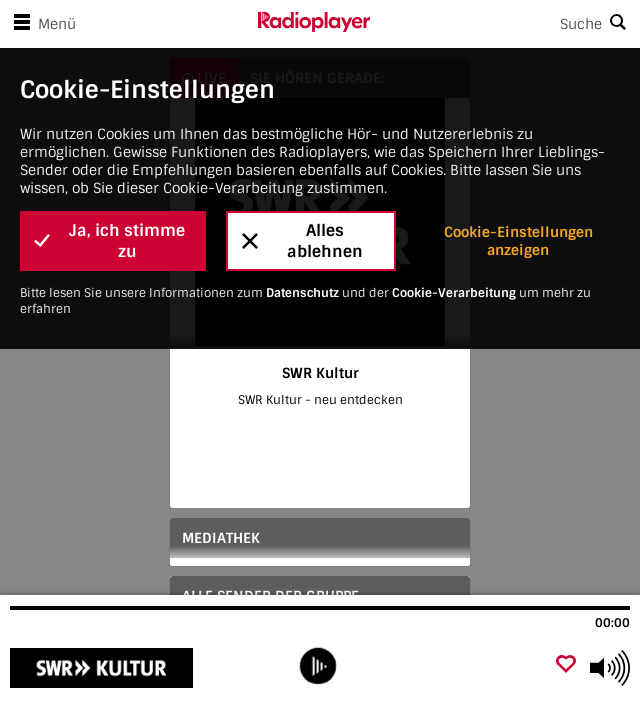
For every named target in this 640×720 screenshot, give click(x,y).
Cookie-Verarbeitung (454, 293)
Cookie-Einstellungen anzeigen (518, 241)
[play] (317, 666)
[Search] (505, 24)
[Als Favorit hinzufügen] (566, 665)
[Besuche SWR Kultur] (117, 668)
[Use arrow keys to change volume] (610, 668)
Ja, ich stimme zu (109, 241)
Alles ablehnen (302, 241)
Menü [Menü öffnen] (41, 24)
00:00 (612, 623)
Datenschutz (302, 293)
